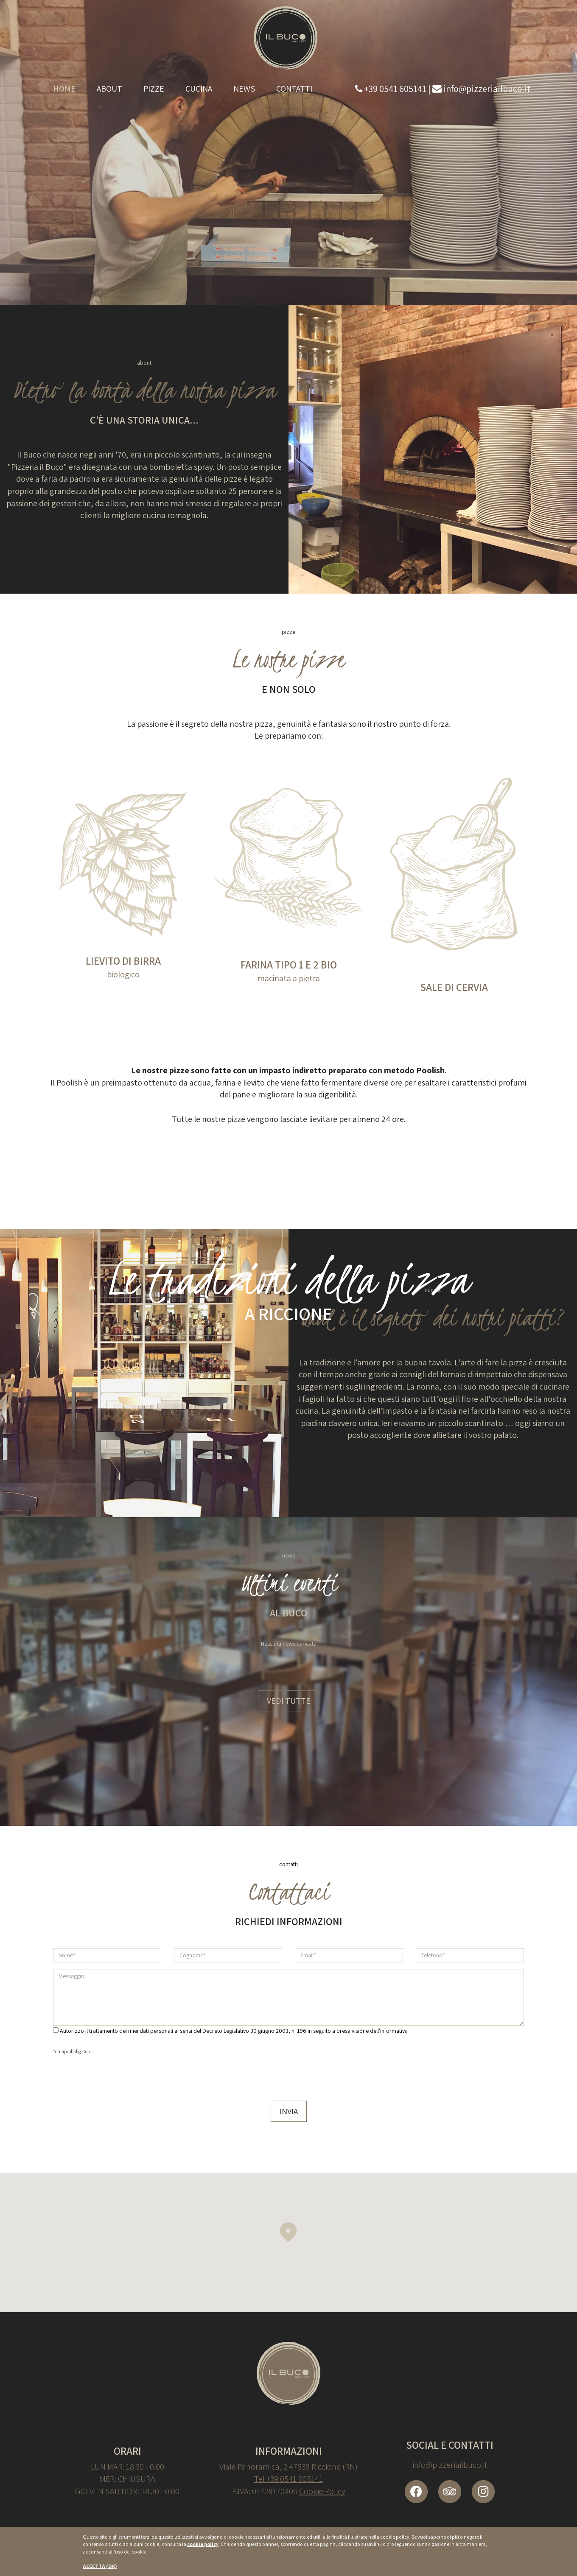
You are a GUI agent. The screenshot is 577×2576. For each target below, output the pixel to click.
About (109, 88)
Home (64, 88)
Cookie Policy (322, 2491)
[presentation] (117, 2075)
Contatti (294, 88)
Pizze (153, 88)
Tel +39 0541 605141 (288, 2478)
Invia (289, 2111)
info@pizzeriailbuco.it (449, 2464)
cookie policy (202, 2544)
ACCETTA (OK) (100, 2566)
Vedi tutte (289, 1700)
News (244, 88)
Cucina (198, 88)
